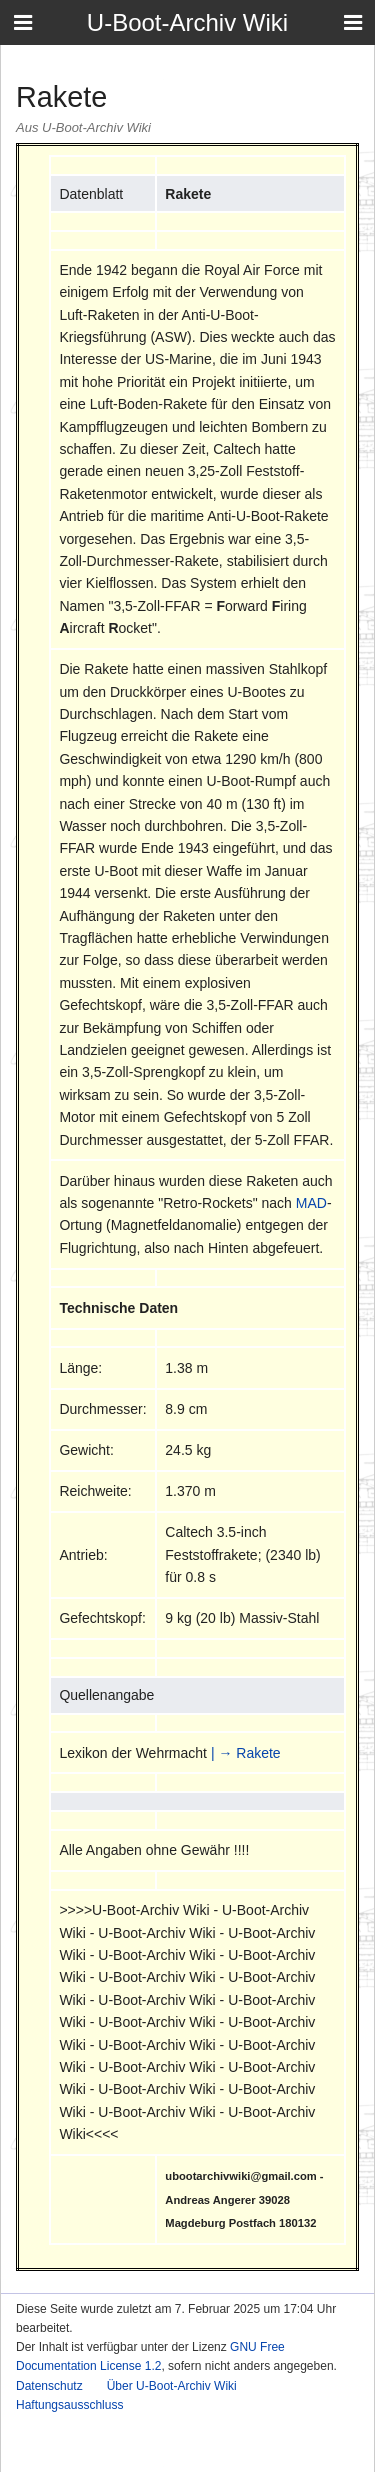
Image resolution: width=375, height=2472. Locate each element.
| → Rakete (246, 1753)
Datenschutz (49, 2386)
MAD (311, 1203)
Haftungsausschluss (69, 2405)
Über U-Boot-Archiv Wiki (172, 2386)
